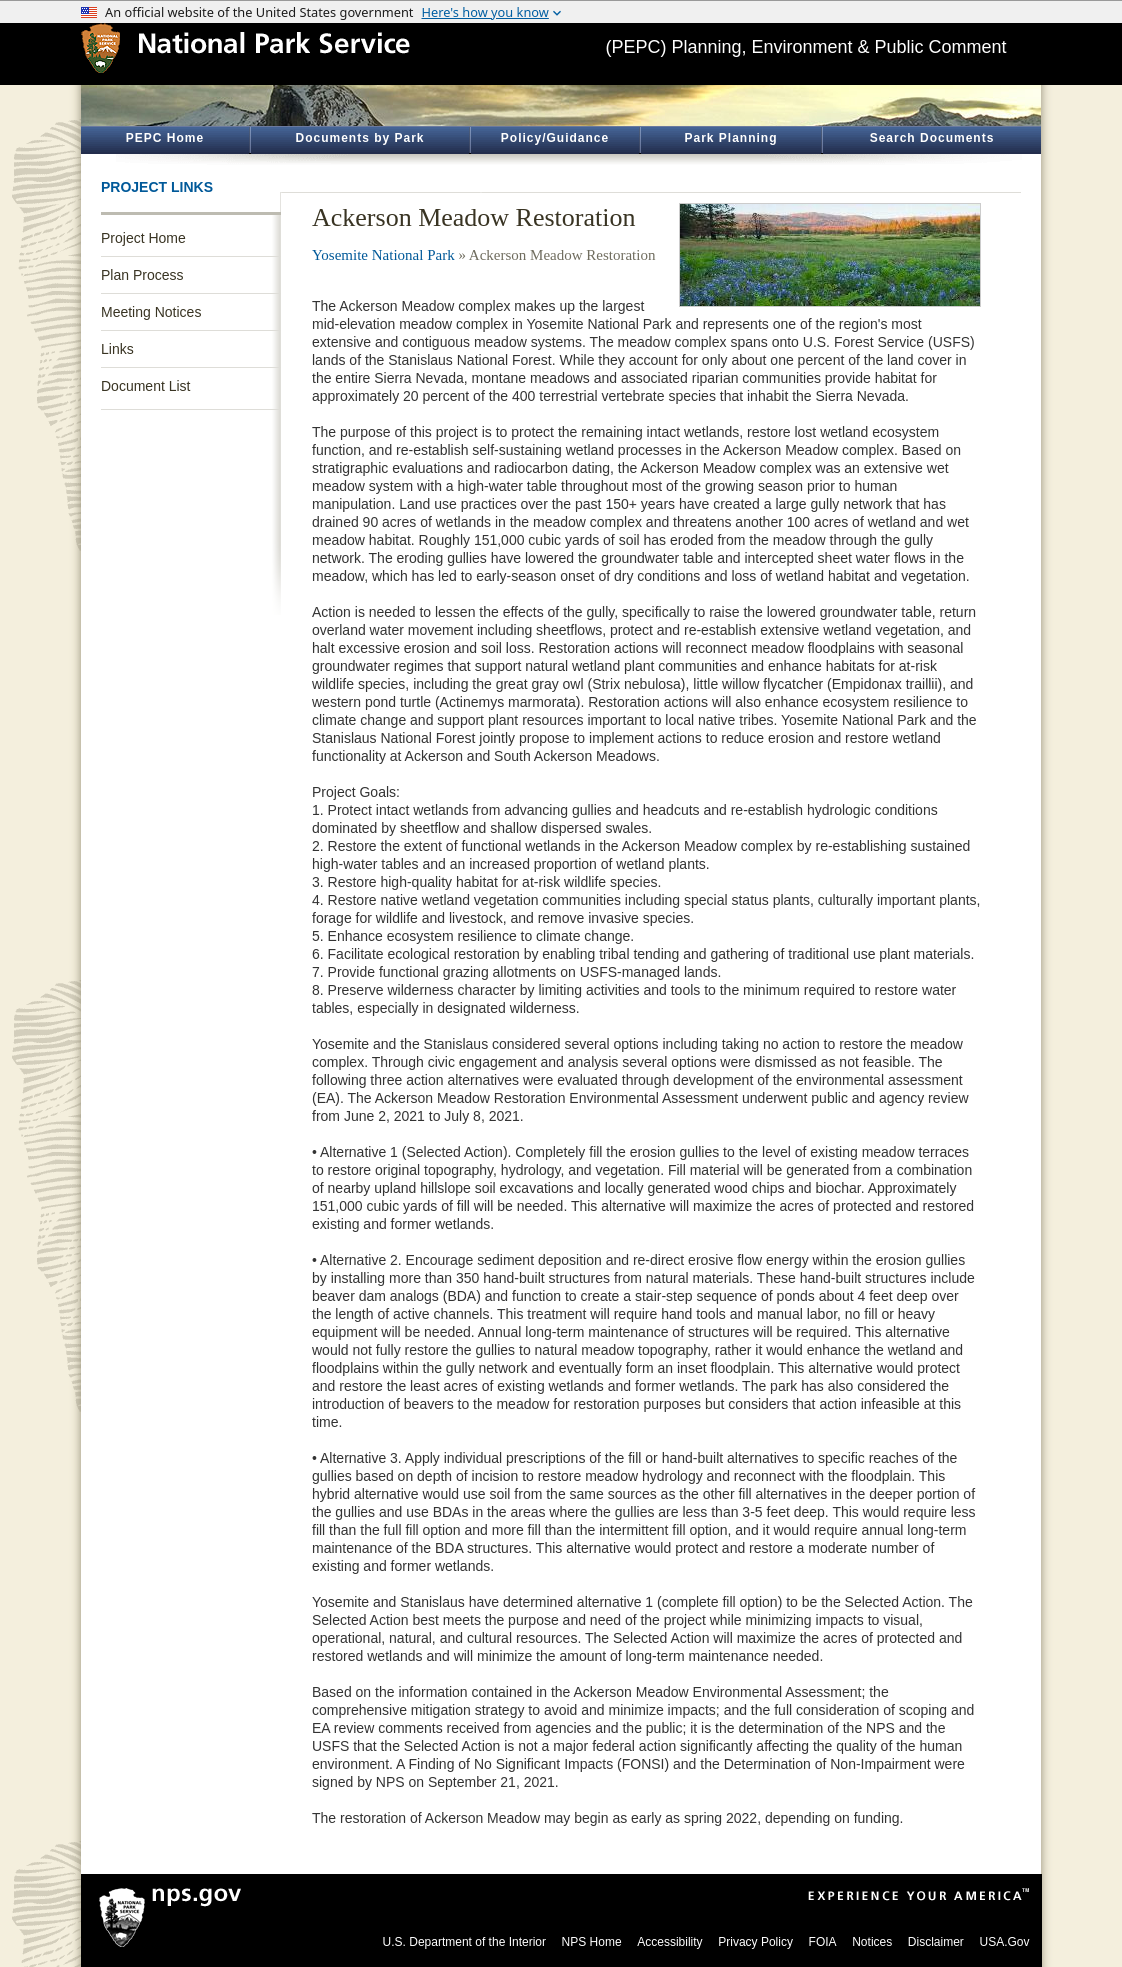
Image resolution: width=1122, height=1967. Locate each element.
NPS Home (592, 1942)
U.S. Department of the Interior (464, 1942)
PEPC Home (165, 138)
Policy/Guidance (555, 138)
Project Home (143, 238)
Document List (145, 386)
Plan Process (142, 275)
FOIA (823, 1942)
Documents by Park (359, 138)
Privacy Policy (755, 1942)
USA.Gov (1004, 1942)
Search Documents (932, 138)
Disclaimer (936, 1942)
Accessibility (669, 1942)
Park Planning (730, 138)
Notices (872, 1942)
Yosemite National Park (383, 255)
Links (117, 349)
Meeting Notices (151, 312)
